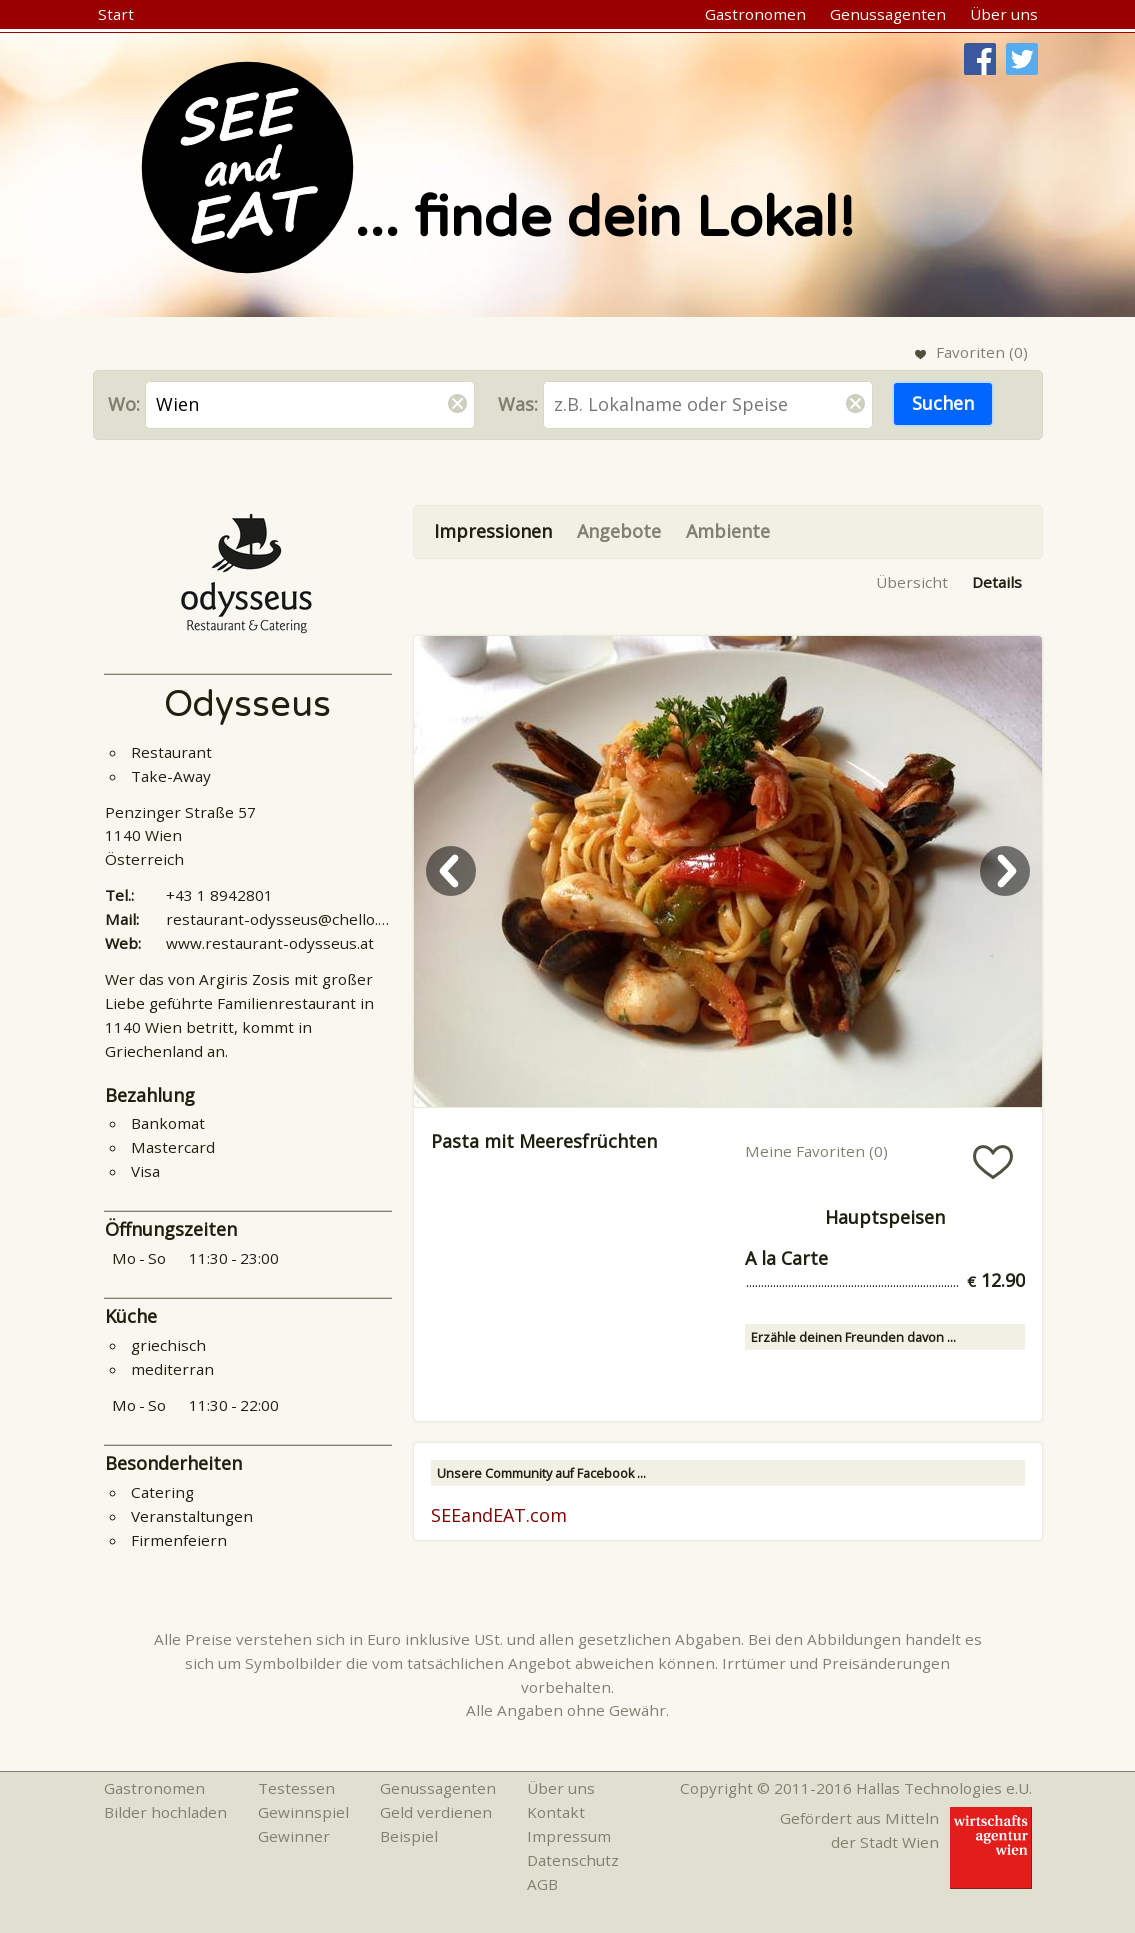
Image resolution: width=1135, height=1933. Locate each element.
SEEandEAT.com (499, 1515)
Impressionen (493, 531)
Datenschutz (573, 1860)
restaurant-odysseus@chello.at (279, 919)
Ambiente (728, 531)
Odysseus (247, 704)
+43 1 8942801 (219, 895)
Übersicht (912, 582)
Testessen (296, 1788)
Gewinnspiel (303, 1812)
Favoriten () (982, 352)
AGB (542, 1884)
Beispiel (409, 1836)
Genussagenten (888, 14)
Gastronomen (755, 14)
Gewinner (294, 1836)
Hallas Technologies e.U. (944, 1788)
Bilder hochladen (165, 1812)
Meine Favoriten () (816, 1151)
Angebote (619, 531)
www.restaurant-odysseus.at (270, 943)
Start (116, 14)
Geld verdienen (436, 1812)
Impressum (569, 1836)
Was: (518, 404)
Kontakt (556, 1812)
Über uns (1004, 14)
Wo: (124, 404)
